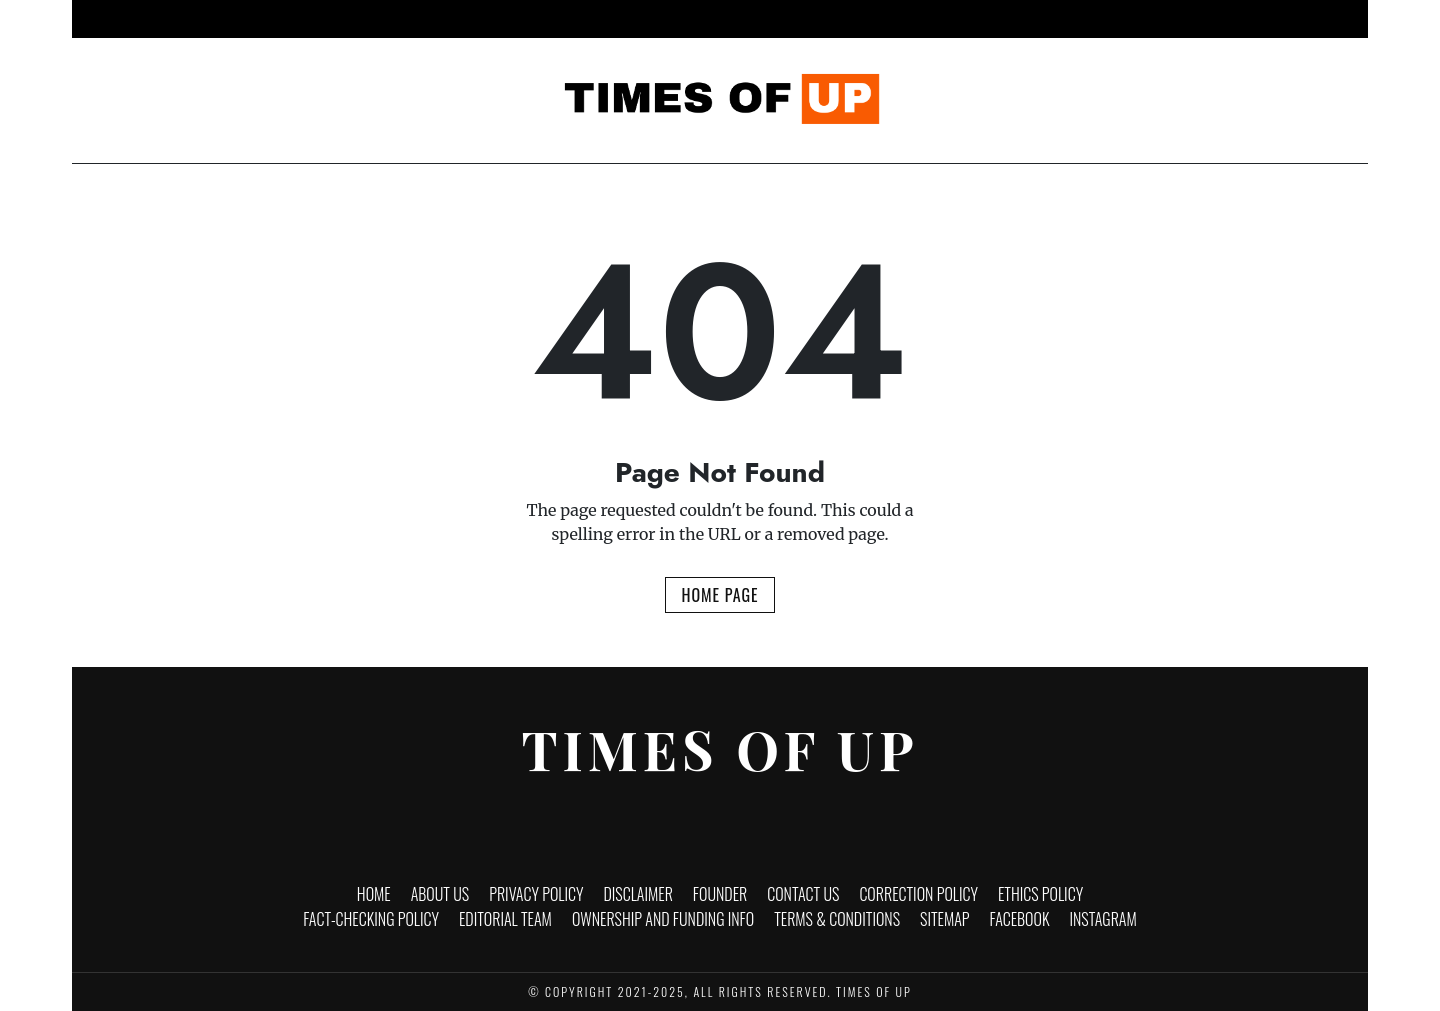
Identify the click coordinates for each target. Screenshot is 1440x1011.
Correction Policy (918, 894)
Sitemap (945, 919)
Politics (872, 19)
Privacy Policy (536, 894)
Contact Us (803, 894)
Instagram (1103, 919)
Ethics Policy (1040, 894)
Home (433, 19)
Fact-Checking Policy (371, 919)
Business (574, 19)
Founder (720, 894)
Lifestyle (787, 19)
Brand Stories (976, 19)
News (498, 19)
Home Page (719, 595)
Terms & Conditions (837, 919)
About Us (440, 894)
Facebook (1020, 919)
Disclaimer (637, 894)
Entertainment (681, 19)
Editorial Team (505, 919)
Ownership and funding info (663, 919)
